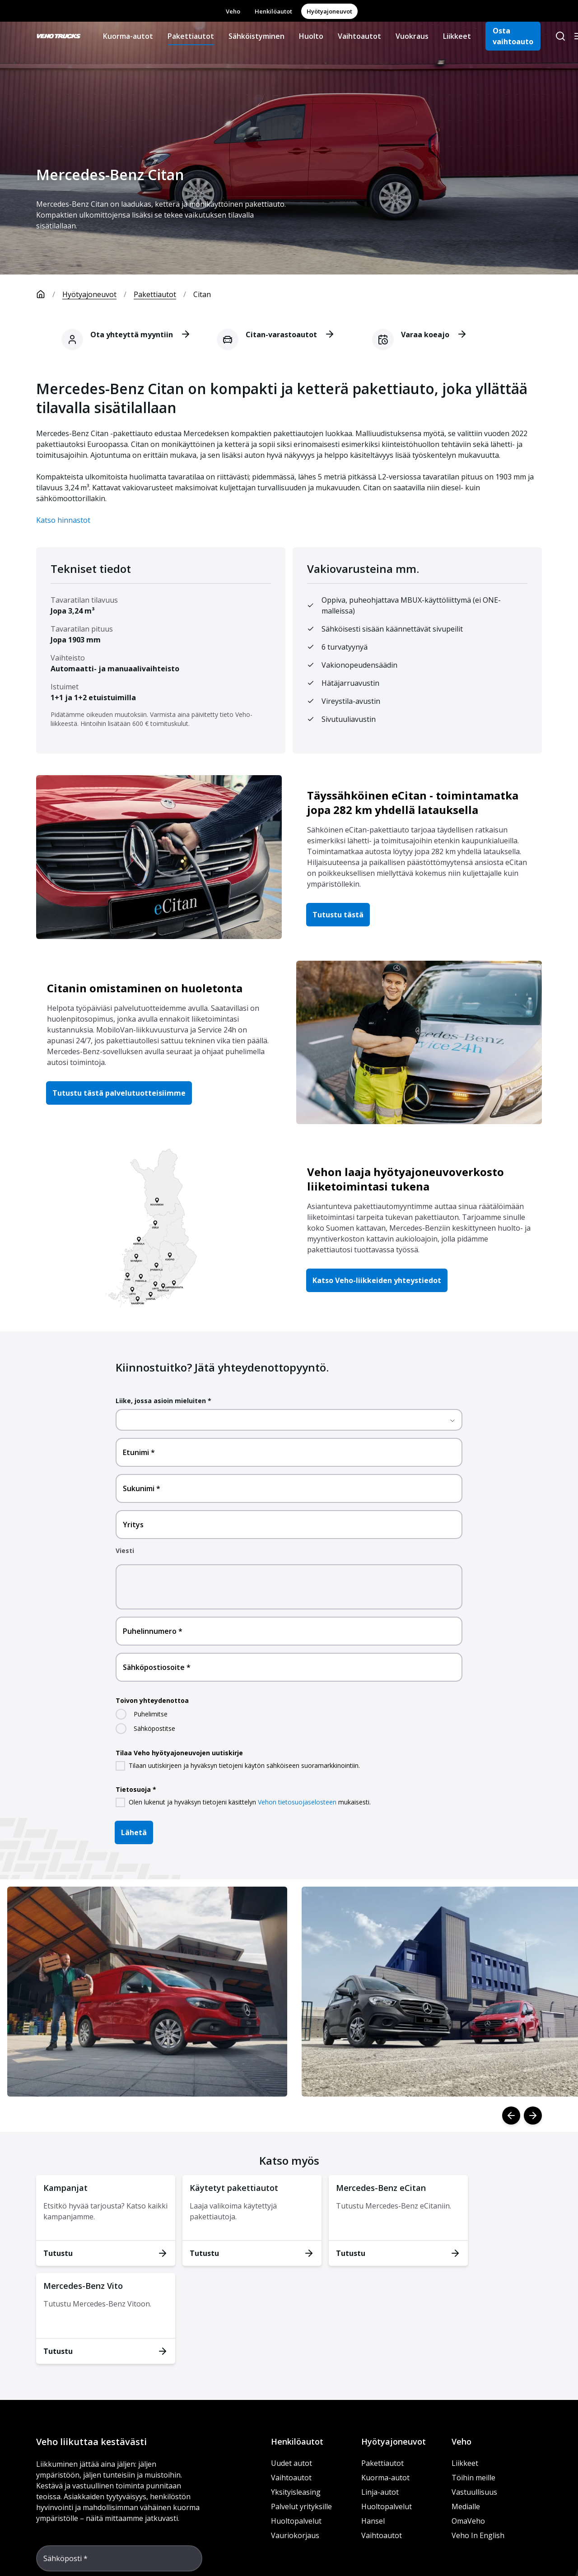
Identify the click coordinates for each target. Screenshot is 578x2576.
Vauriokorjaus (295, 2535)
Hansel (373, 2521)
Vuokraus (412, 36)
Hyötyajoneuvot (329, 11)
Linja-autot (380, 2492)
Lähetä (134, 1832)
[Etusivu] (49, 294)
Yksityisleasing (296, 2492)
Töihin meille (473, 2478)
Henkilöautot (273, 11)
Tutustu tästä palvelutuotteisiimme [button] (119, 1093)
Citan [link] (202, 294)
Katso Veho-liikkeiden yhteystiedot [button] (376, 1280)
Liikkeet (457, 36)
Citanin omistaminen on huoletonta (144, 988)
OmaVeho (468, 2521)
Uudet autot (291, 2463)
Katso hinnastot (63, 520)
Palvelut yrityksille (301, 2506)
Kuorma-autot (128, 36)
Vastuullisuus (474, 2492)
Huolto (311, 36)
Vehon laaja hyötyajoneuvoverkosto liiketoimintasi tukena (405, 1179)
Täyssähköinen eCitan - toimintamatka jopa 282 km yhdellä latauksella (412, 802)
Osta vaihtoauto (513, 36)
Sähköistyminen (256, 36)
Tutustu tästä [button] (338, 915)
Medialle (466, 2506)
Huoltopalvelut (296, 2521)
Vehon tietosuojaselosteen (297, 1802)
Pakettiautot (191, 36)
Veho (233, 11)
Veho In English (478, 2535)
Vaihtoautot (359, 36)
